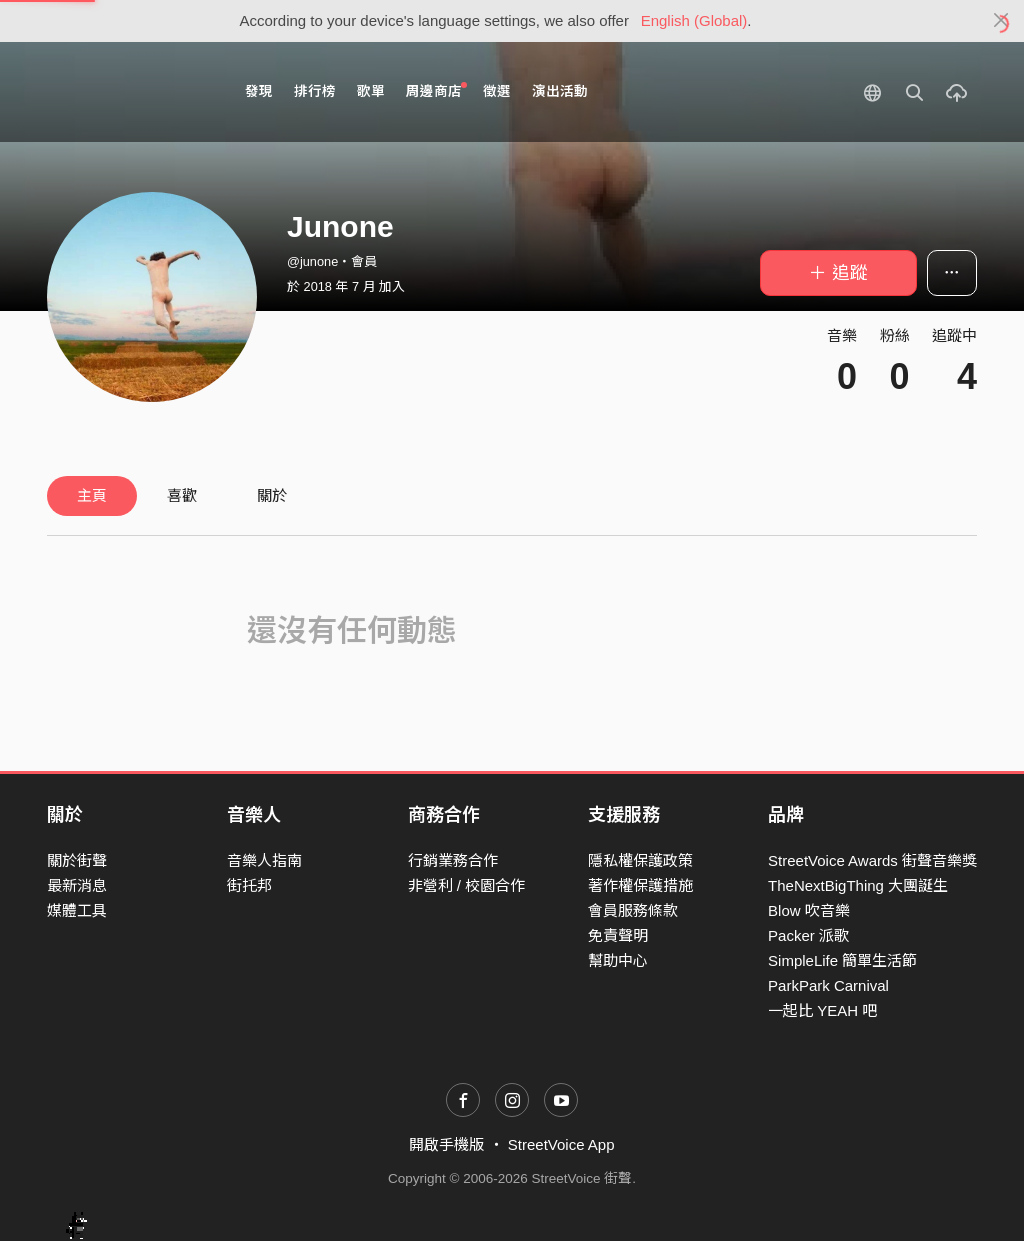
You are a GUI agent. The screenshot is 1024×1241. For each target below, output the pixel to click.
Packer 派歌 (808, 935)
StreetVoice (129, 92)
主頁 (92, 495)
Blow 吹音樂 (809, 910)
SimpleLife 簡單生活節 (842, 960)
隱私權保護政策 (640, 860)
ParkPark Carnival (828, 985)
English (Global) (694, 20)
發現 (259, 91)
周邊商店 (436, 90)
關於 (272, 495)
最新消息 (77, 885)
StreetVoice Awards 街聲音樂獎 (872, 860)
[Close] (1001, 21)
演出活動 (560, 91)
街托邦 (249, 885)
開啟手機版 (446, 1144)
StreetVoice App (561, 1144)
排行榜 (315, 91)
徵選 (497, 91)
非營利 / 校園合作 (467, 885)
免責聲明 (618, 935)
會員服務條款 (633, 910)
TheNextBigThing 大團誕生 (858, 885)
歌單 (371, 91)
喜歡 (182, 495)
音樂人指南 (264, 860)
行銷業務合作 (453, 860)
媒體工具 (77, 910)
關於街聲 (77, 860)
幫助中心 (618, 960)
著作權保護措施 (640, 885)
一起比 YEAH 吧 (822, 1010)
